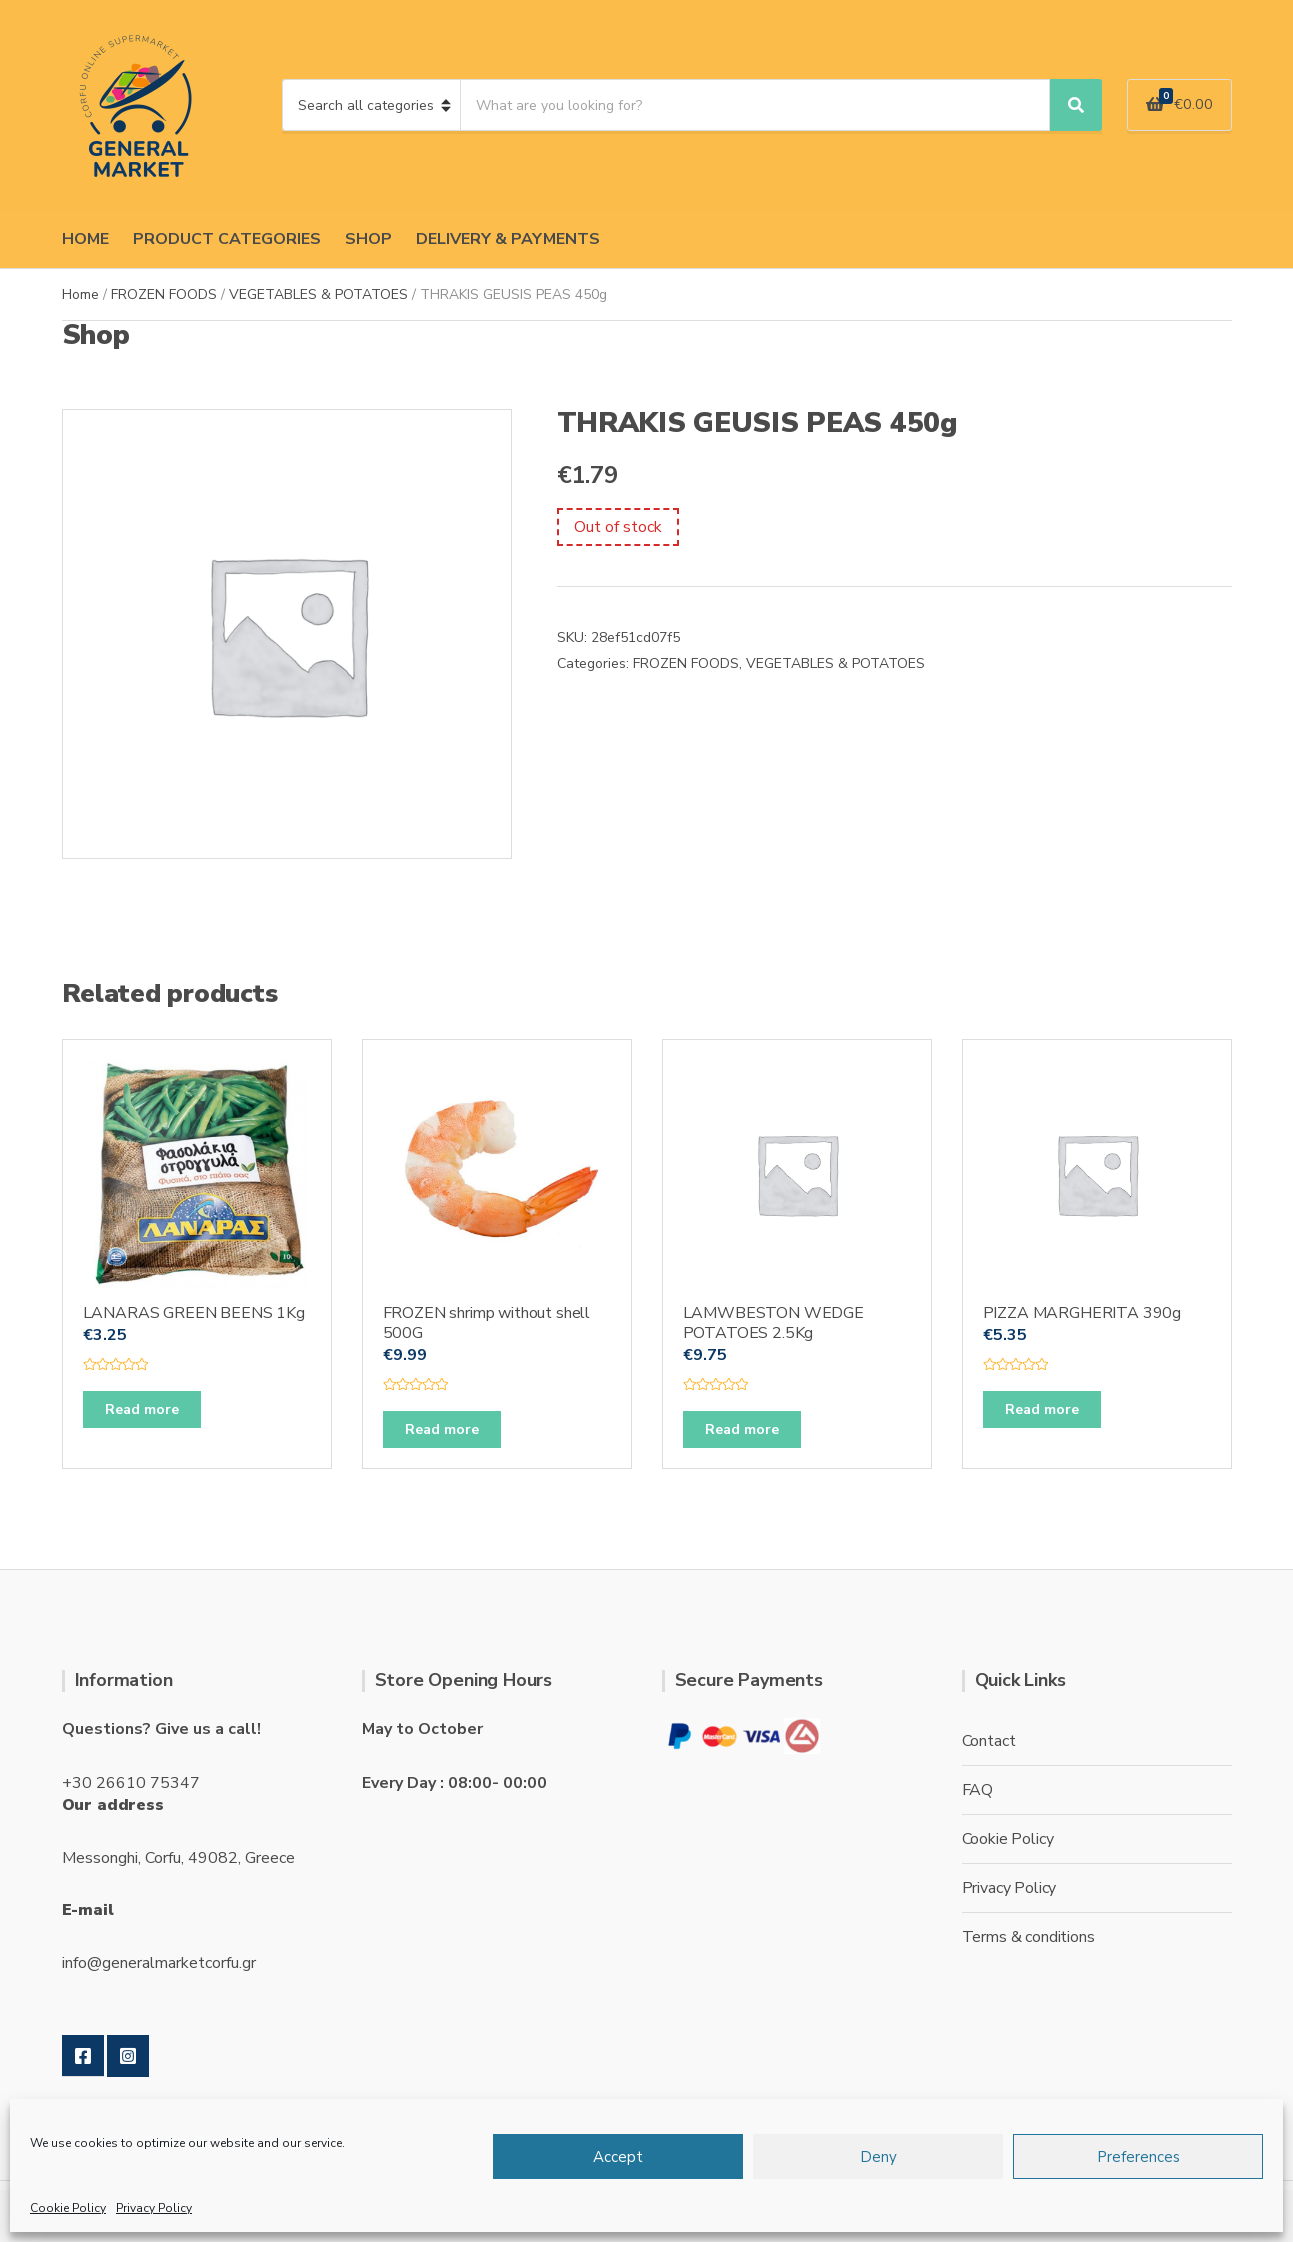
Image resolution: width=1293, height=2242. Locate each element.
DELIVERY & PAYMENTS (508, 239)
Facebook (83, 2056)
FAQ (978, 1790)
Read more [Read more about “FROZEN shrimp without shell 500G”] (442, 1429)
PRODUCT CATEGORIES (227, 239)
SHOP (368, 239)
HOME (85, 239)
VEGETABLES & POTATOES (318, 294)
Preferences (1138, 2157)
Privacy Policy (154, 2208)
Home (80, 294)
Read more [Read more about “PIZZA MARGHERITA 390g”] (1042, 1409)
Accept (618, 2157)
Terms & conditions (1028, 1937)
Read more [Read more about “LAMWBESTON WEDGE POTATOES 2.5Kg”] (742, 1429)
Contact (989, 1741)
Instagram (128, 2056)
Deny (878, 2157)
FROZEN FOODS (164, 294)
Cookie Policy (68, 2208)
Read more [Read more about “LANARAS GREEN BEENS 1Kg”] (142, 1409)
